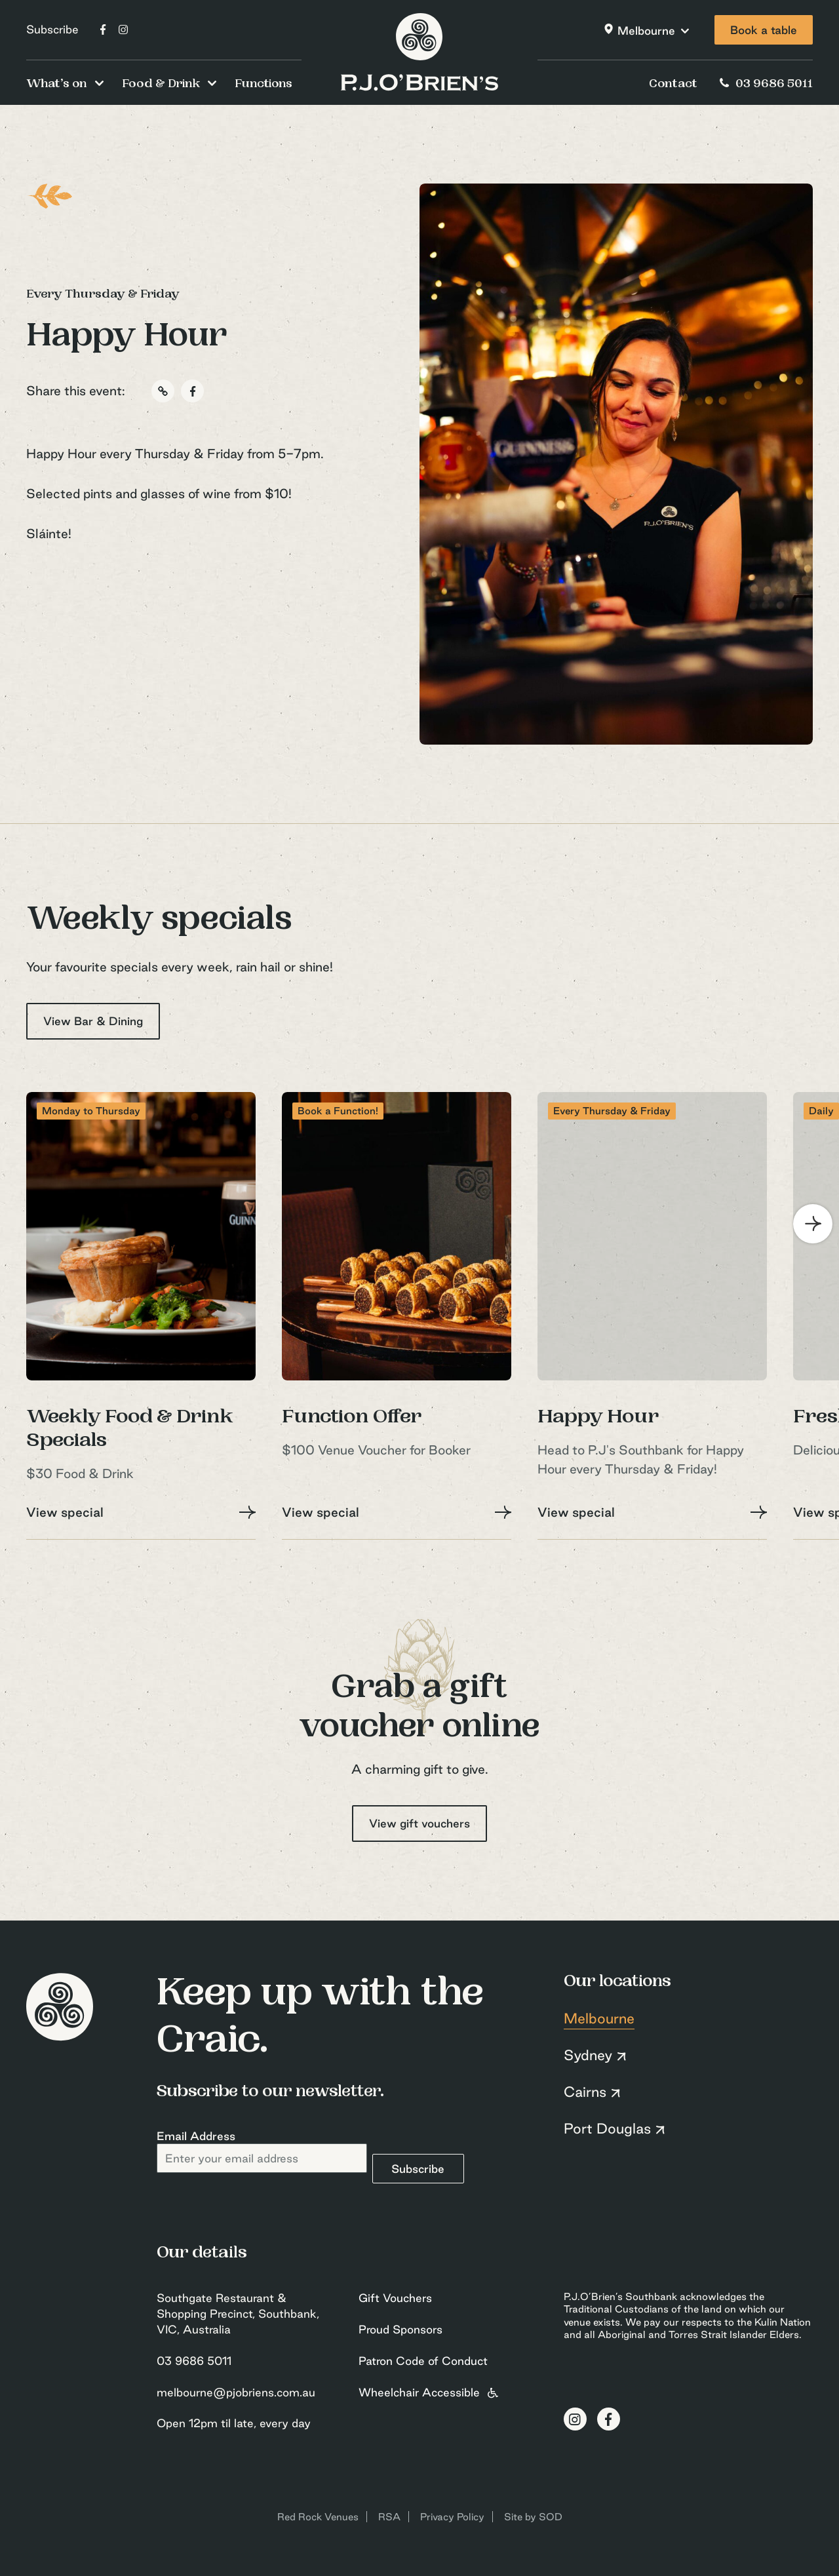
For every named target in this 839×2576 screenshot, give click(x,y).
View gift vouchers (419, 1823)
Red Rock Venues (318, 2516)
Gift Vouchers (395, 2298)
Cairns (585, 2091)
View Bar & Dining (93, 1021)
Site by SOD (533, 2516)
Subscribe (52, 29)
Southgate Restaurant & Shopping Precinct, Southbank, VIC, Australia (238, 2313)
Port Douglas (607, 2128)
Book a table (763, 30)
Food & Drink (161, 84)
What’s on (56, 84)
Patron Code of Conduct (423, 2360)
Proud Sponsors (400, 2329)
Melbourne (646, 30)
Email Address (196, 2136)
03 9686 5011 (764, 84)
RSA (389, 2516)
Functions (263, 84)
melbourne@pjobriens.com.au (236, 2392)
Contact (673, 84)
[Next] (812, 1223)
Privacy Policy (452, 2516)
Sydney (588, 2055)
